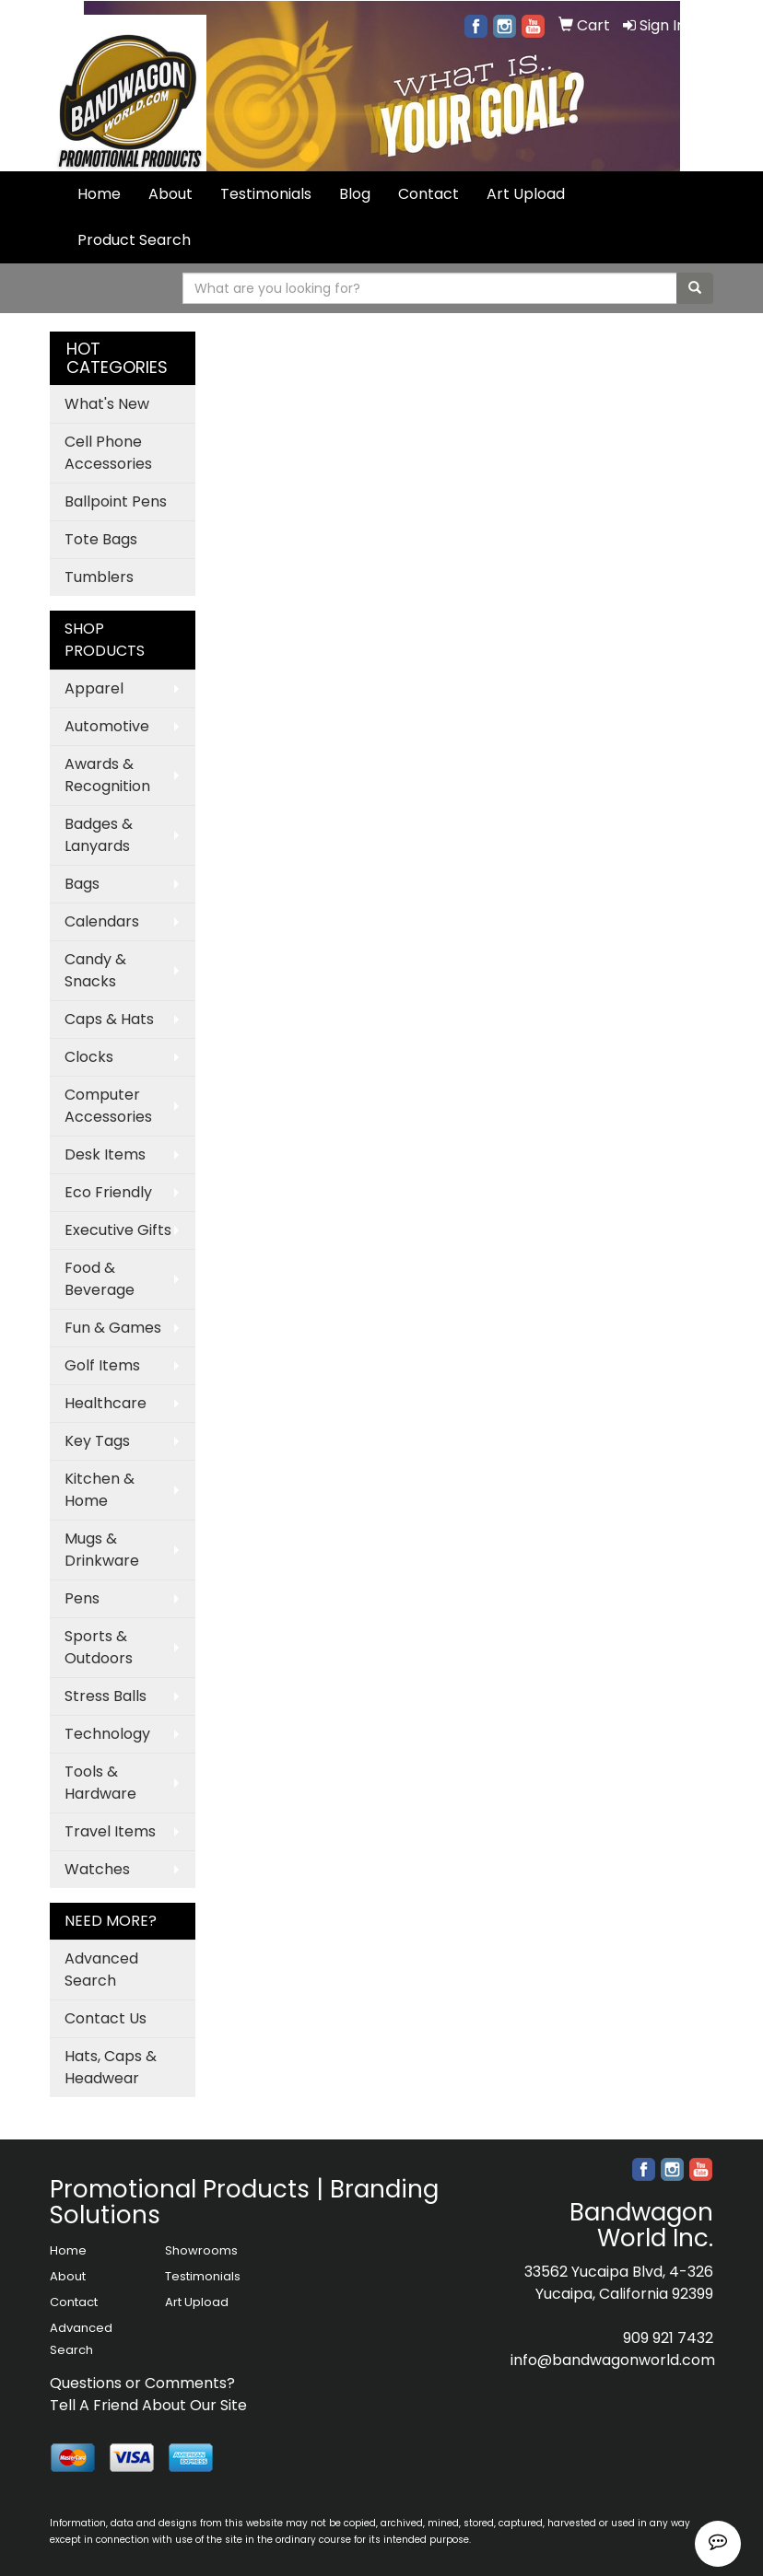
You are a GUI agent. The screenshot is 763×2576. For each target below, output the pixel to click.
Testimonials (265, 193)
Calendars (102, 921)
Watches (97, 1869)
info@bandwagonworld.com (613, 2360)
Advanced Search (101, 1969)
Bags (82, 883)
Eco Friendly (108, 1192)
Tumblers (99, 577)
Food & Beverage (100, 1278)
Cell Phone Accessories (108, 452)
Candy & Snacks (95, 970)
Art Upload (526, 193)
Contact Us (106, 2018)
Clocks (89, 1056)
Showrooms (201, 2250)
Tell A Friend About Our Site (148, 2405)
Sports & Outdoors (99, 1647)
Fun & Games (113, 1327)
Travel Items (110, 1831)
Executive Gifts (118, 1230)
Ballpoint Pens (116, 501)
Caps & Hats (109, 1019)
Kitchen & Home (100, 1489)
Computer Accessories (108, 1105)
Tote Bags (101, 539)
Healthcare (106, 1403)
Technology (107, 1733)
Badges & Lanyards (99, 835)
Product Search (134, 240)
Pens (82, 1598)
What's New (107, 403)
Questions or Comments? (142, 2383)
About (170, 193)
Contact (428, 193)
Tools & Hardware (100, 1782)
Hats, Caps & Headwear (111, 2067)
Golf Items (102, 1365)
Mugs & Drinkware (102, 1549)
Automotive (107, 726)
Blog (354, 193)
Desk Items (105, 1154)
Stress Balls (106, 1696)
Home (99, 193)
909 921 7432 (668, 2338)
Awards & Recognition (107, 775)
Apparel (94, 688)
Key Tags (97, 1440)
